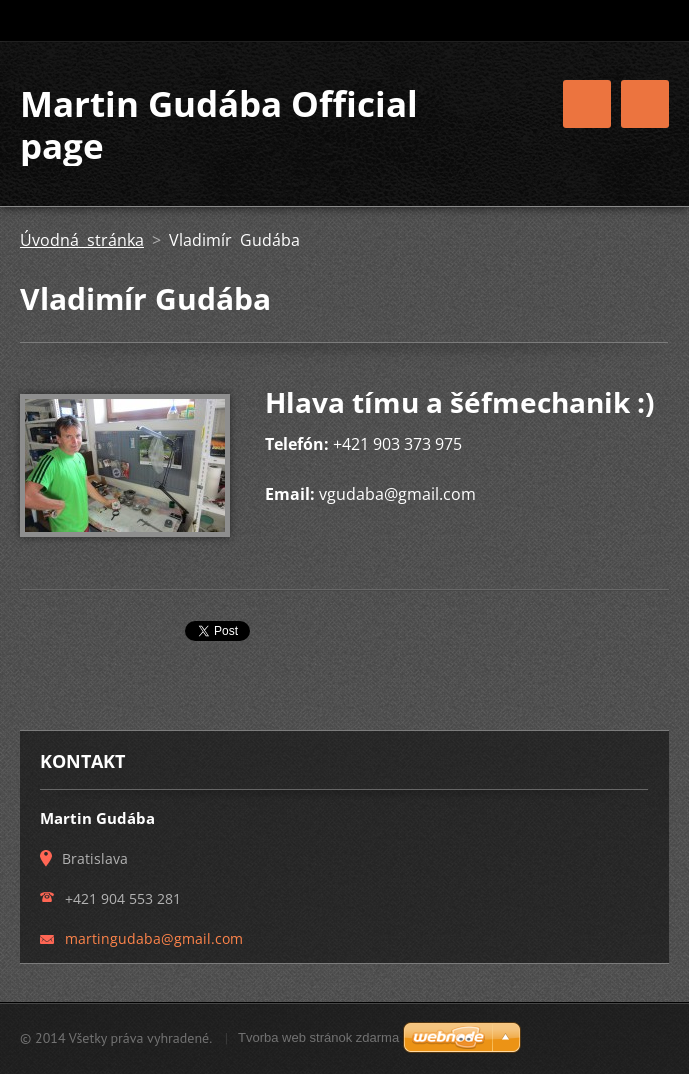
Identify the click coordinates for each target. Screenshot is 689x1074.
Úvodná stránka (82, 240)
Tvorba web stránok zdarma (318, 1037)
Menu (645, 104)
